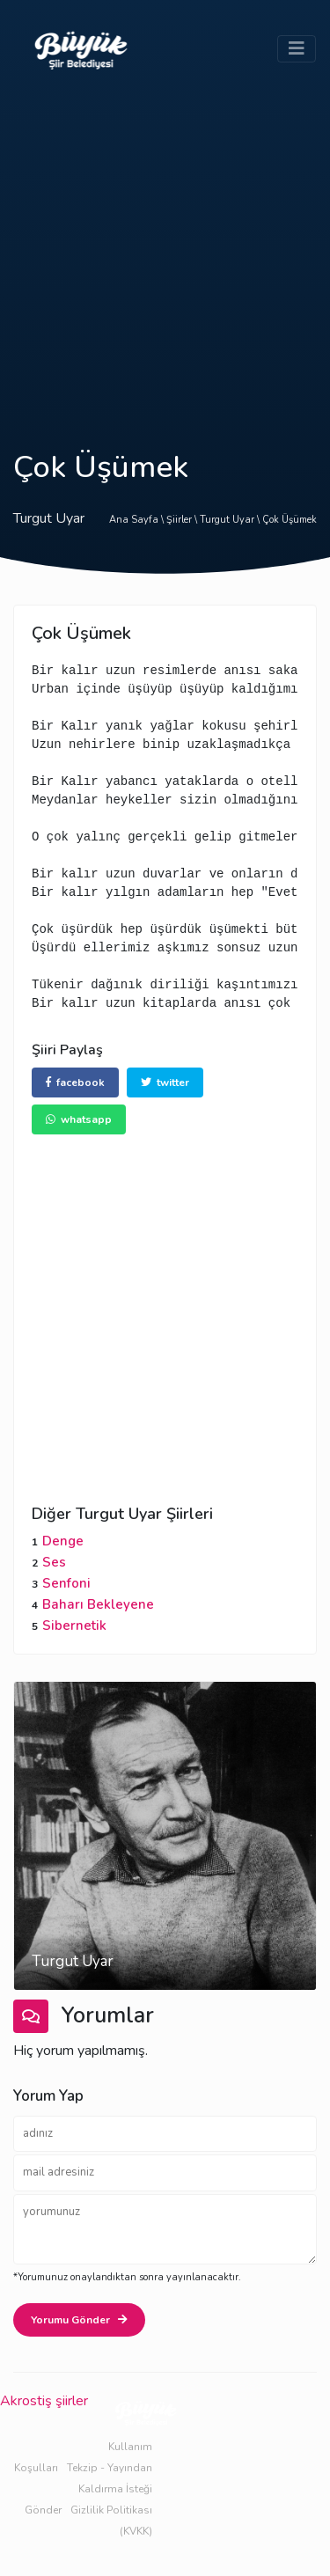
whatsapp (79, 1119)
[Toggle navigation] (296, 48)
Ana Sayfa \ (137, 519)
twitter (165, 1082)
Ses (54, 1562)
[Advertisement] (165, 251)
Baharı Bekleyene (98, 1604)
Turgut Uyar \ (231, 519)
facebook (75, 1082)
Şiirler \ (183, 519)
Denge (63, 1541)
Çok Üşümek (289, 519)
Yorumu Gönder (79, 2320)
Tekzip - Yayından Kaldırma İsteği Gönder (88, 2489)
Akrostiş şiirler (44, 2401)
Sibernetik (74, 1625)
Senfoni (66, 1583)
